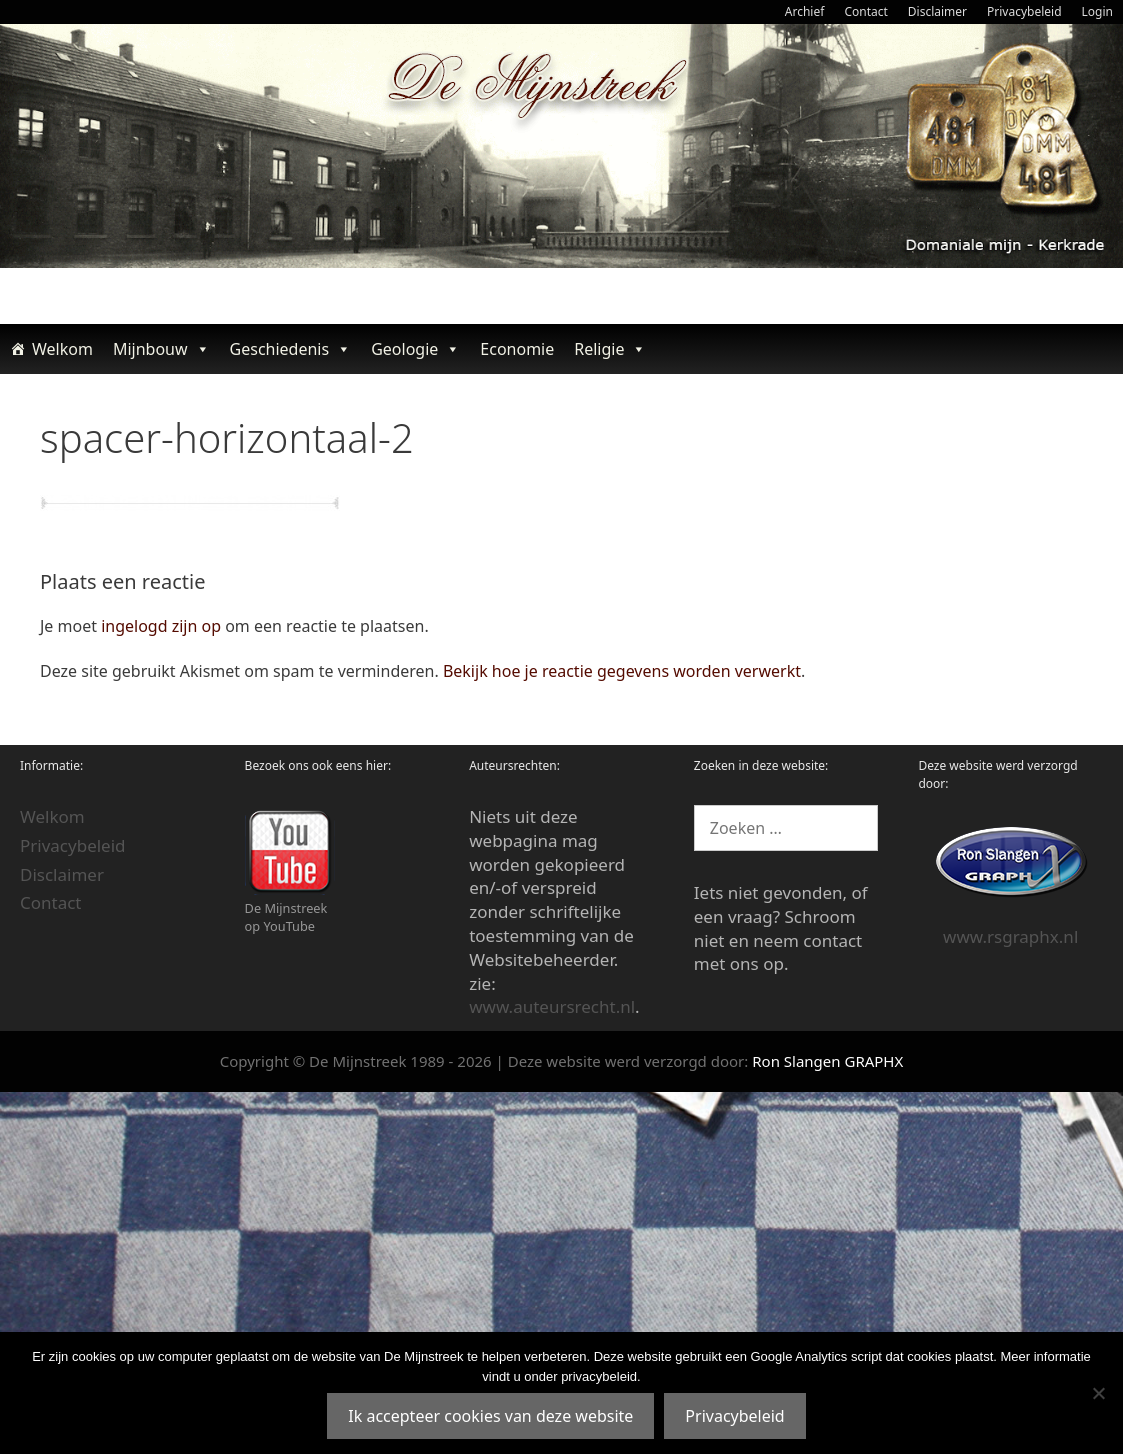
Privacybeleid (1024, 11)
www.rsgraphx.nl (1010, 936)
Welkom (62, 349)
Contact (865, 11)
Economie (517, 349)
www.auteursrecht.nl (552, 1006)
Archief (805, 11)
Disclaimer (937, 11)
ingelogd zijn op (161, 626)
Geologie (415, 349)
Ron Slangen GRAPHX (827, 1061)
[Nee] (1098, 1393)
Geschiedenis (291, 349)
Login (1097, 11)
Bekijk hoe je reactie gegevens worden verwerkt (622, 671)
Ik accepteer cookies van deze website (490, 1416)
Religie (610, 349)
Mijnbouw (161, 349)
